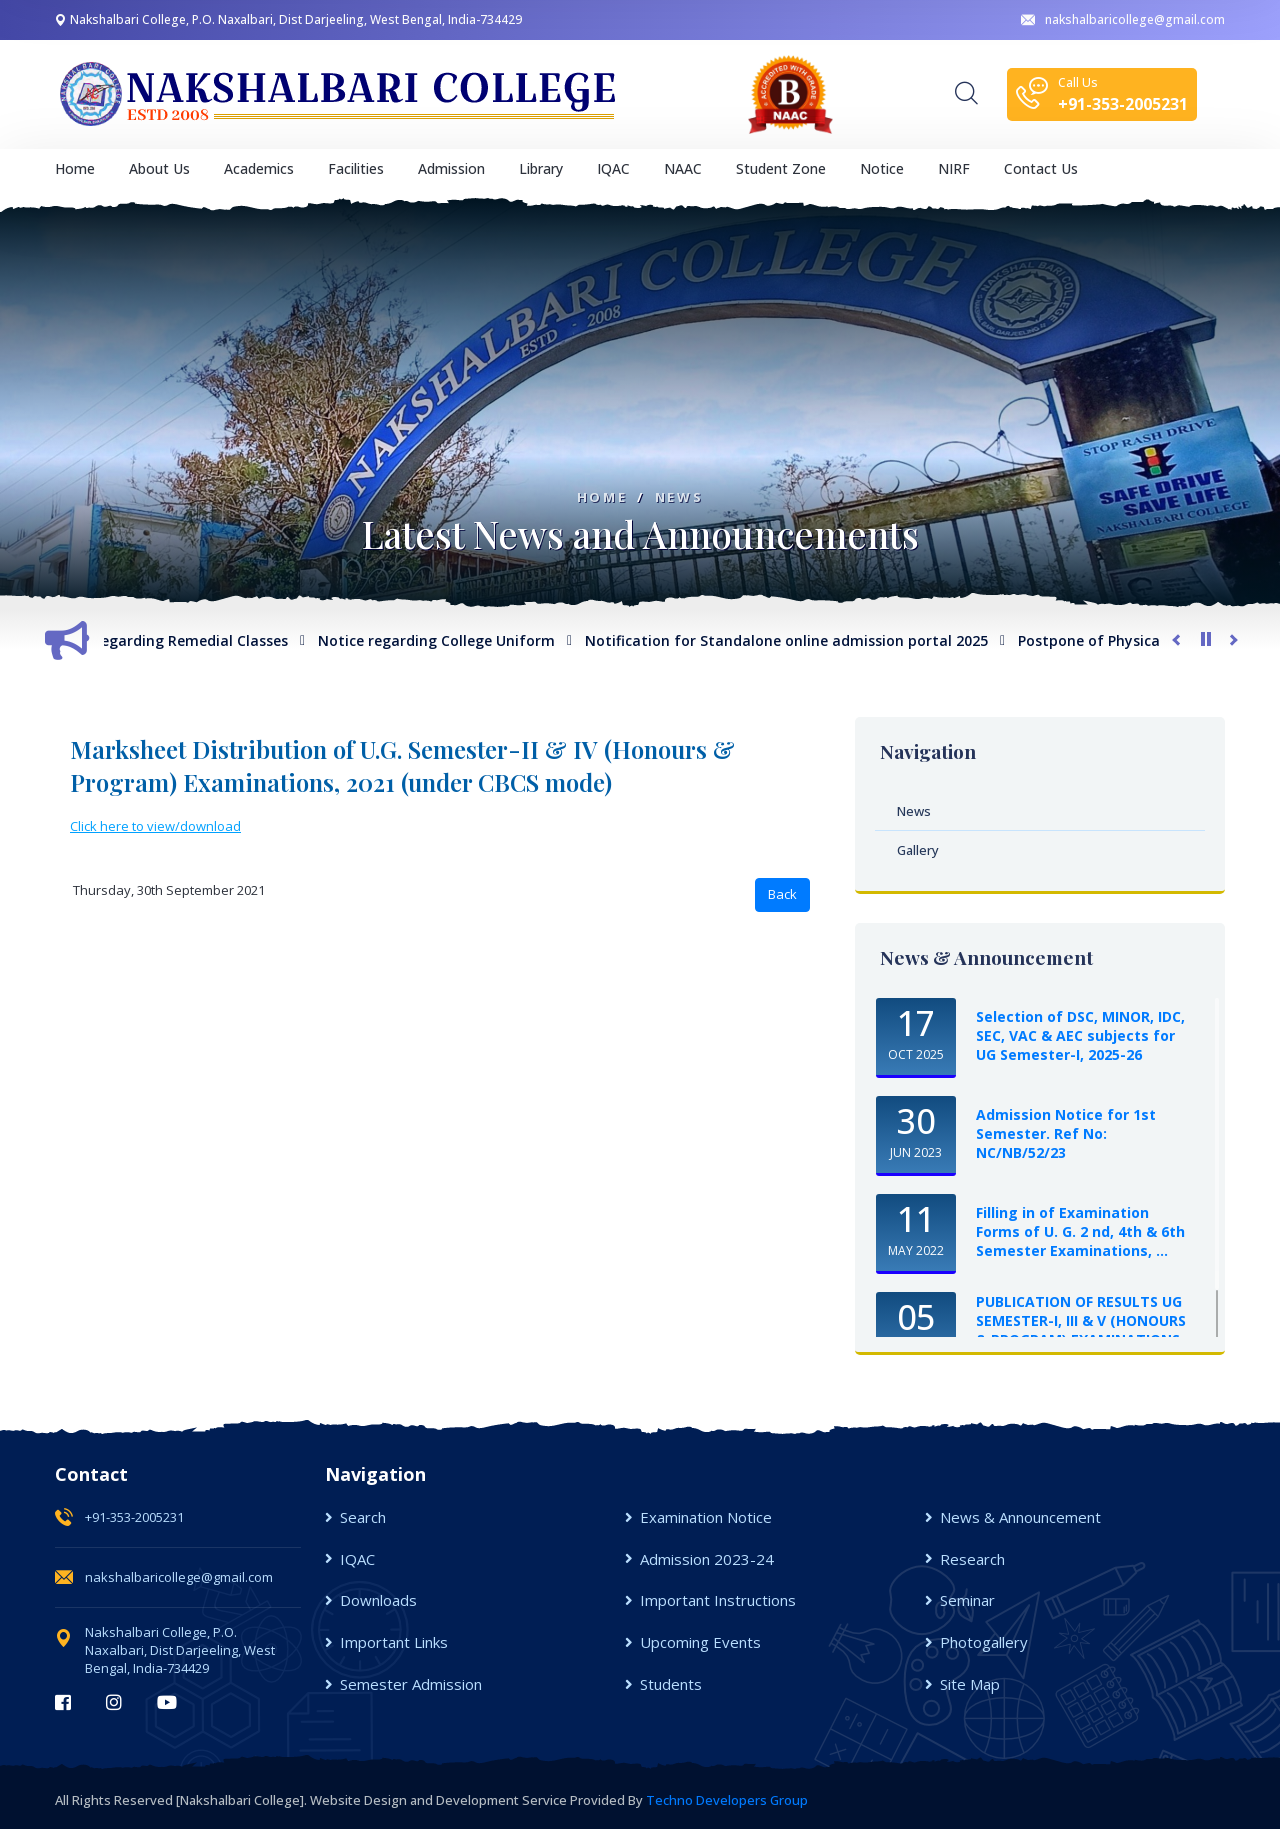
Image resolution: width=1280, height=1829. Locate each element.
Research (972, 1559)
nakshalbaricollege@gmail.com (1123, 19)
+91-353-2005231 (134, 1517)
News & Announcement (1020, 1517)
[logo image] (340, 94)
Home (75, 168)
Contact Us (1041, 168)
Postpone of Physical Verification (1144, 640)
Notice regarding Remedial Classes (177, 640)
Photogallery (984, 1642)
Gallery (918, 850)
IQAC (357, 1559)
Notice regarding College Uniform (447, 640)
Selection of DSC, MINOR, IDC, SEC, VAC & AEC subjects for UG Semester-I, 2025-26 (1080, 1035)
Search (363, 1517)
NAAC (683, 168)
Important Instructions (718, 1600)
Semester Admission (411, 1684)
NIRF (954, 168)
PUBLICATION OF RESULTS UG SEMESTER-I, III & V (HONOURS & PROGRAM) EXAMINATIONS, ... (1081, 1330)
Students (671, 1684)
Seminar (967, 1600)
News (679, 497)
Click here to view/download (155, 826)
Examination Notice (706, 1517)
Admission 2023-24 (707, 1559)
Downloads (378, 1600)
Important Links (394, 1642)
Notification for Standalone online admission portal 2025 (797, 640)
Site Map (970, 1684)
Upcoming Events (700, 1642)
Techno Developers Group (727, 1800)
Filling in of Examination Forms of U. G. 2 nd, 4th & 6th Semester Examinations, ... (1080, 1231)
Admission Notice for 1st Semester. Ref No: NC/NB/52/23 (1066, 1133)
